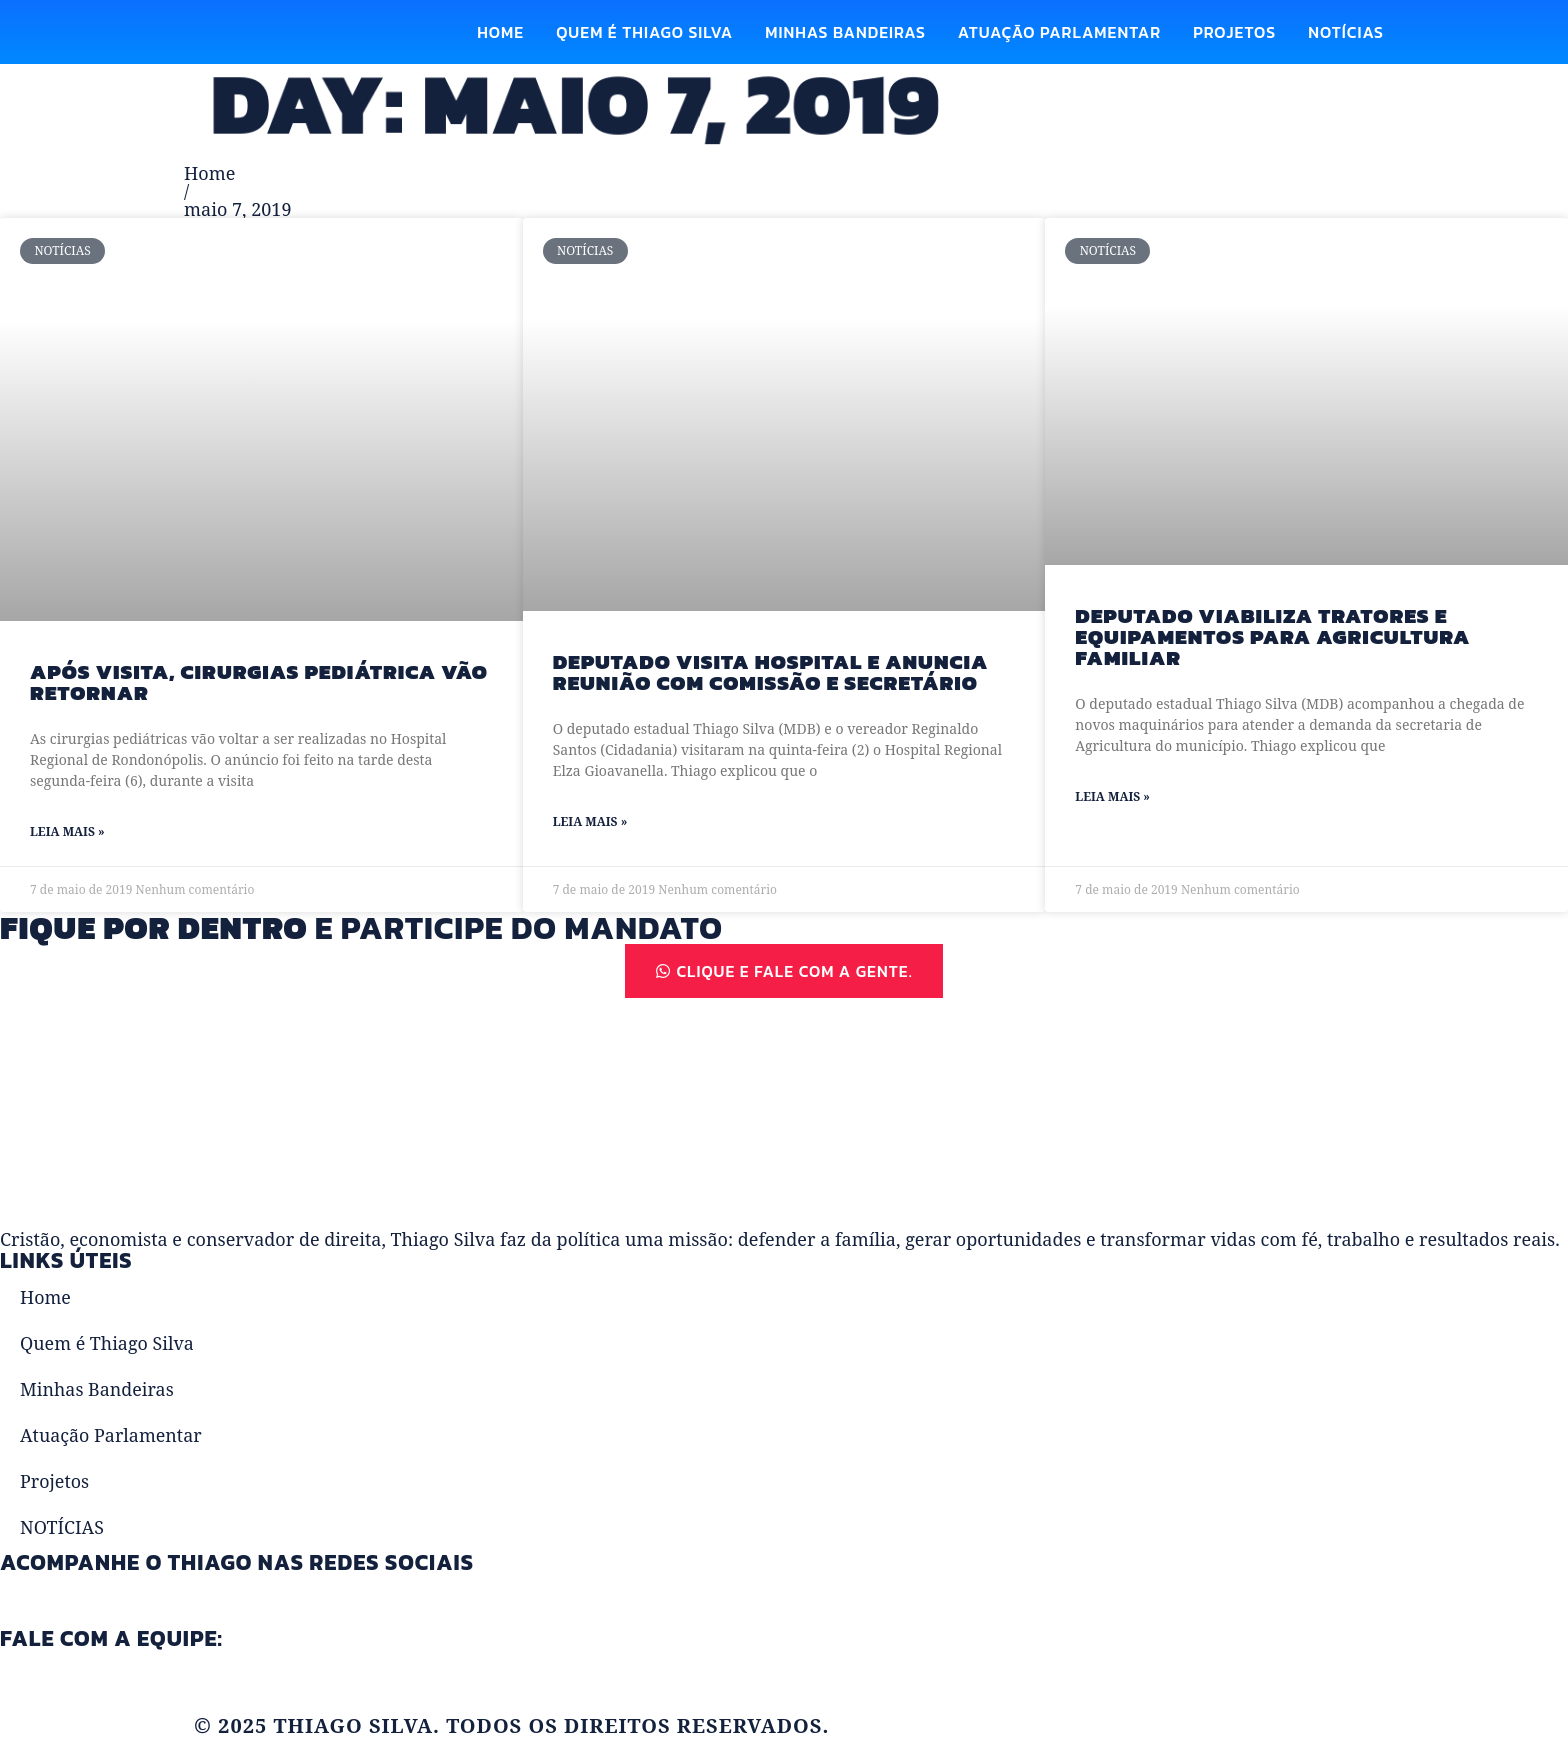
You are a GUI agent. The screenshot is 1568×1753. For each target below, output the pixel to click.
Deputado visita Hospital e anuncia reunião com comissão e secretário (771, 672)
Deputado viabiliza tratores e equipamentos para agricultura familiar (1272, 636)
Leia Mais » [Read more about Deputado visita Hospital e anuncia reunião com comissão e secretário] (590, 822)
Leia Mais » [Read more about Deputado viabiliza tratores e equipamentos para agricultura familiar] (1112, 797)
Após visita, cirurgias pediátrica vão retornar (259, 682)
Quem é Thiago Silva (644, 32)
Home (500, 32)
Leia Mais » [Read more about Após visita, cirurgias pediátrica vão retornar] (67, 832)
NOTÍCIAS (1346, 32)
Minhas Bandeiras (845, 32)
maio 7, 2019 (237, 209)
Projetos (1234, 32)
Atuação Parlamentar (1059, 32)
